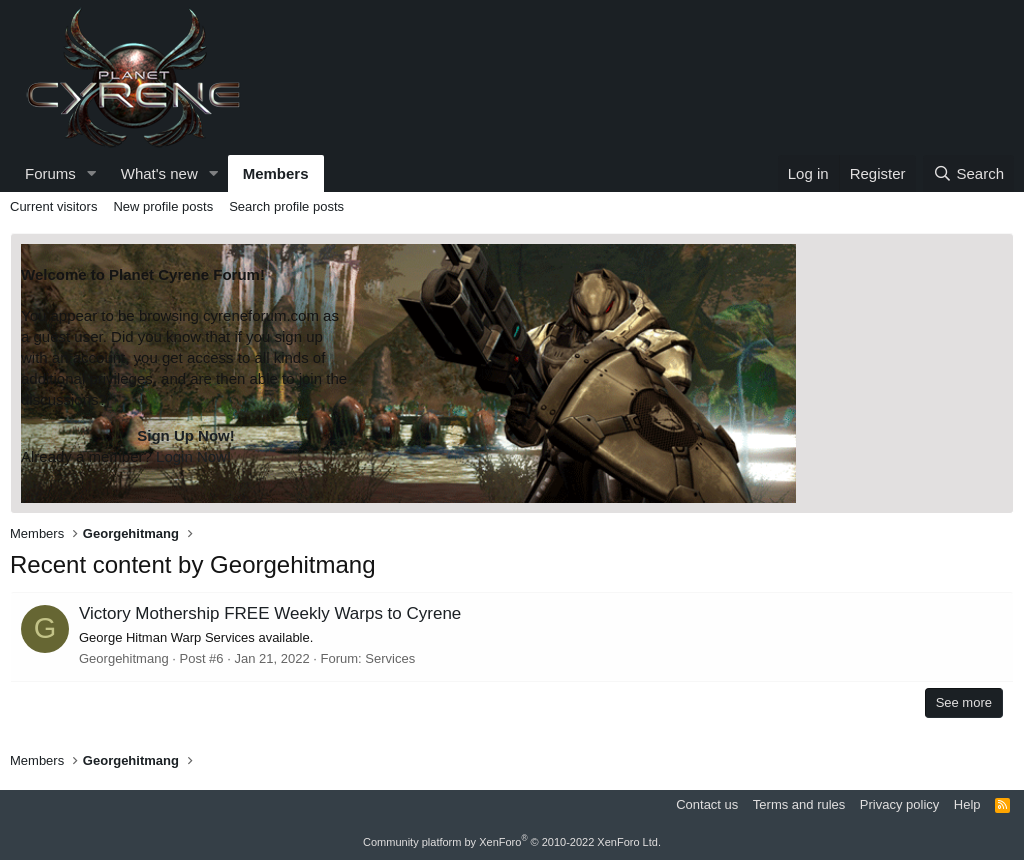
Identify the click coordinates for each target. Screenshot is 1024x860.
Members (276, 173)
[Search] (968, 173)
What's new (159, 173)
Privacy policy (899, 804)
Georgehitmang (124, 658)
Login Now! (193, 456)
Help (967, 804)
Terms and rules (799, 804)
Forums (50, 173)
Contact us (707, 804)
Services (390, 658)
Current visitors (53, 206)
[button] (92, 173)
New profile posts (163, 206)
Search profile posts (286, 206)
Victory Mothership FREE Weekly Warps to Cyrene (270, 613)
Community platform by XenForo (512, 842)
